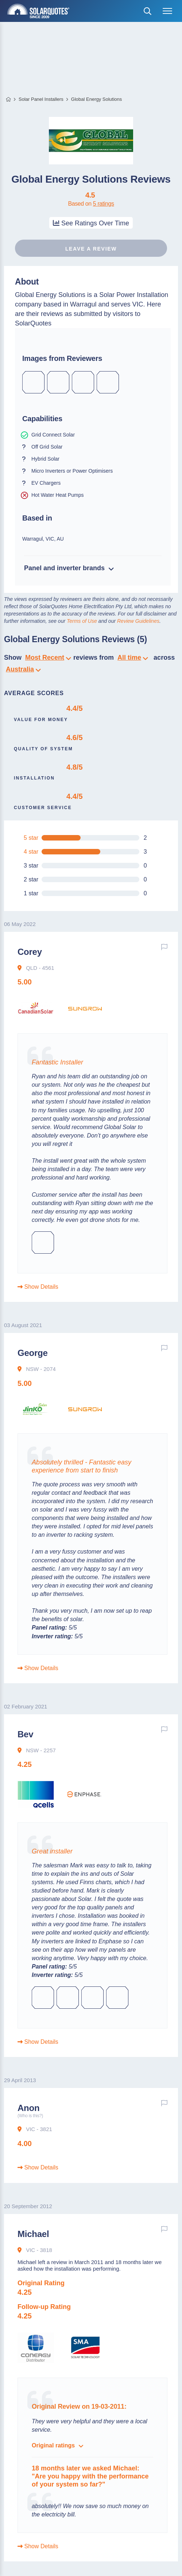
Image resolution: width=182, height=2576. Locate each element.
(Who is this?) (30, 2115)
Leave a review (91, 249)
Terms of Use (82, 621)
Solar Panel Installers (41, 99)
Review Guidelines (138, 621)
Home (8, 99)
